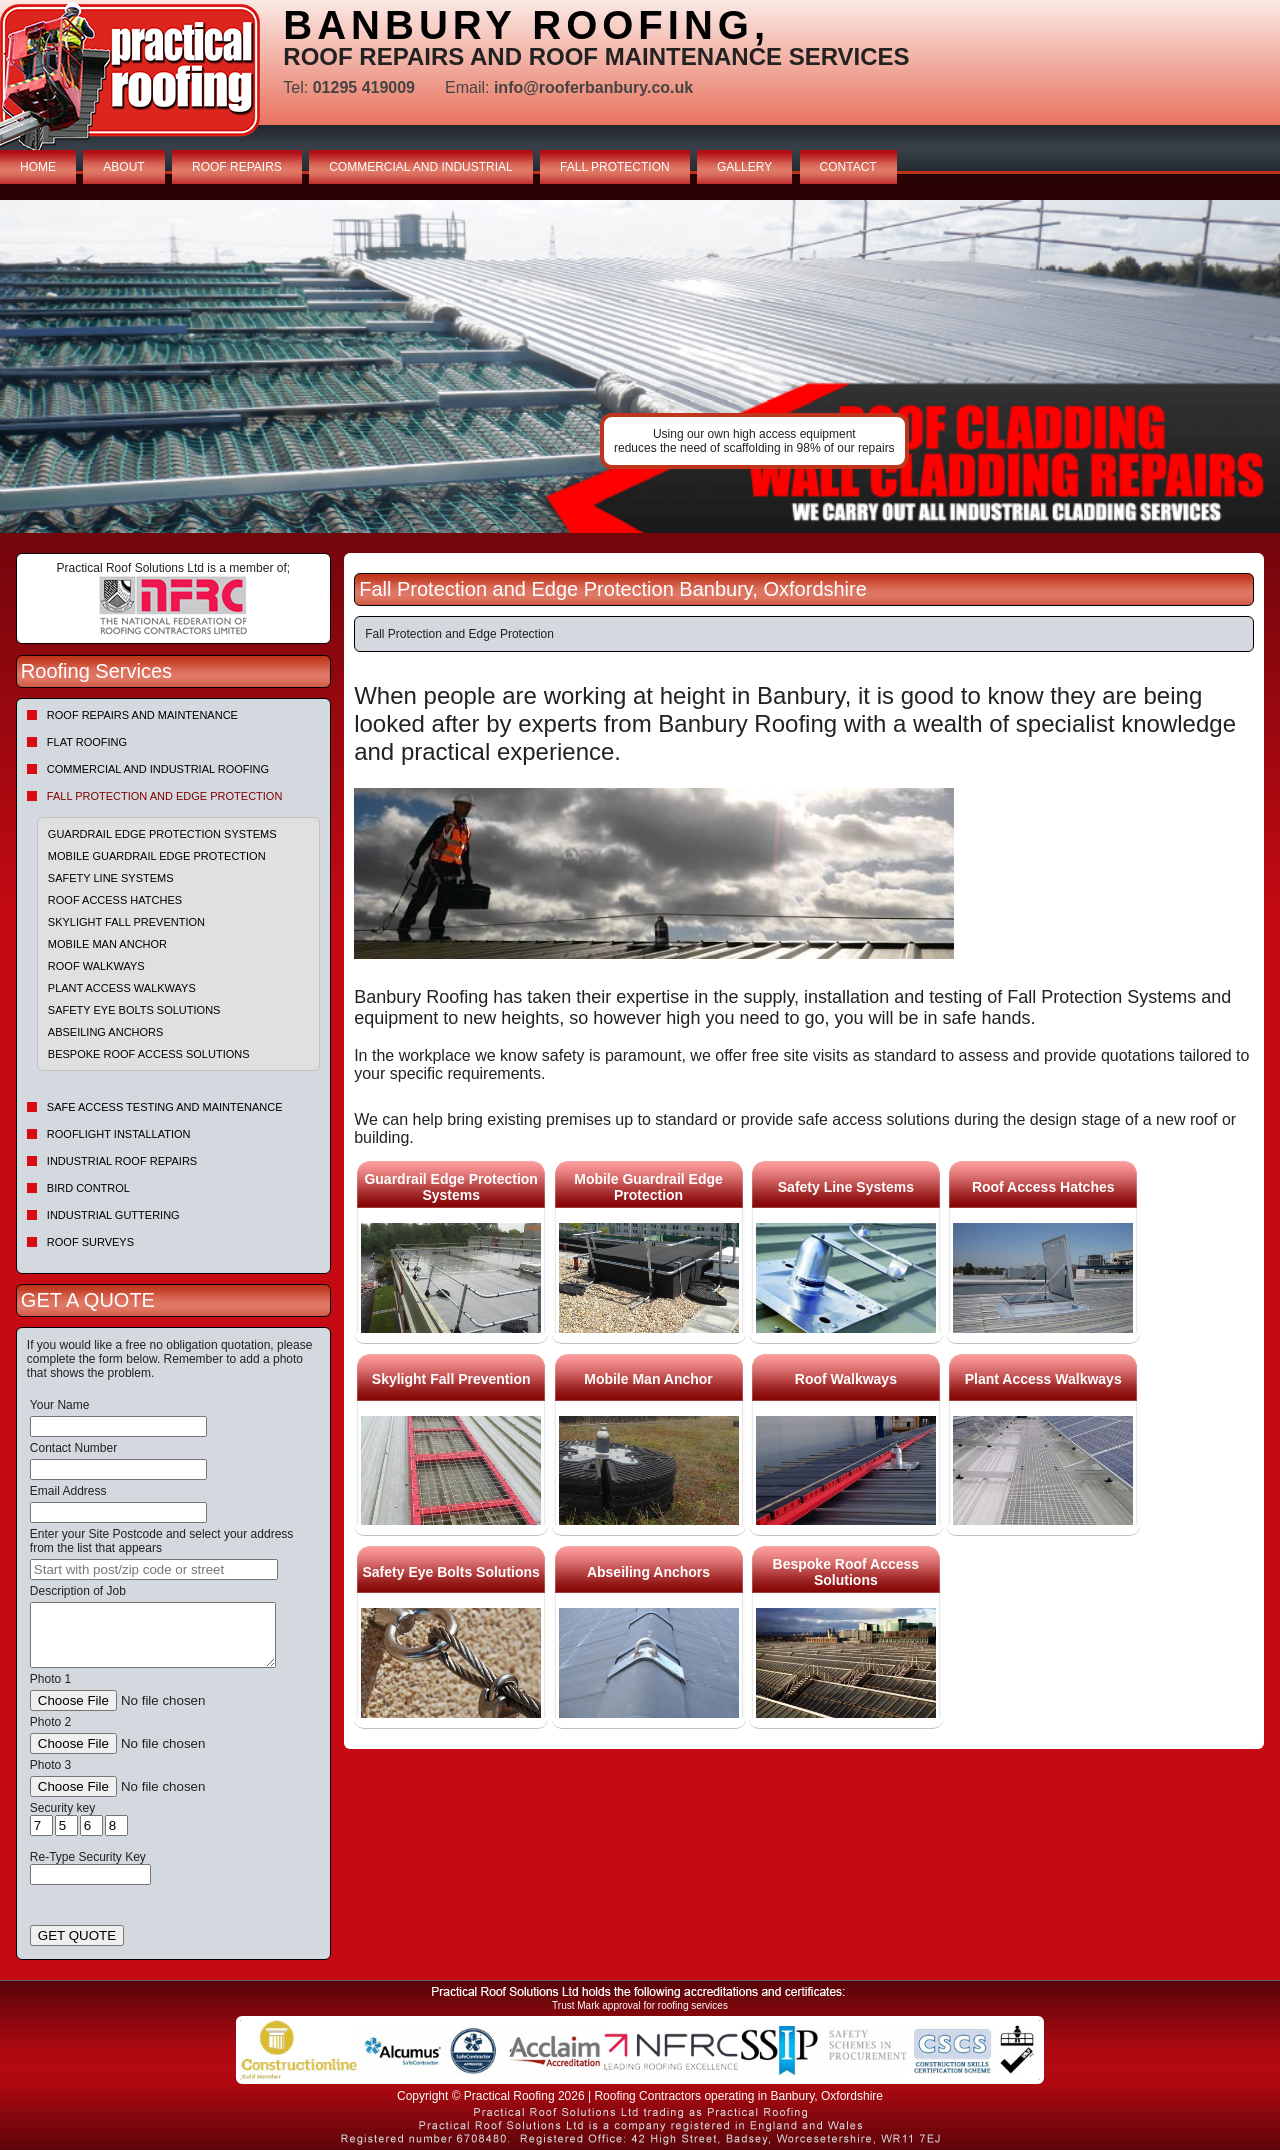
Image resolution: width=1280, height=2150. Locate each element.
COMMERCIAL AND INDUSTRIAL (421, 167)
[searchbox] (154, 1569)
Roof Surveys (90, 1242)
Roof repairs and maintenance (142, 715)
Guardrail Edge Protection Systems (162, 834)
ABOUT (123, 167)
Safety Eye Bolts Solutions (134, 1010)
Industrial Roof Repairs (122, 1161)
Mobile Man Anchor (107, 944)
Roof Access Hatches (115, 900)
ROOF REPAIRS (237, 167)
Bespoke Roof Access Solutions (149, 1054)
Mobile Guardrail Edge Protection (157, 856)
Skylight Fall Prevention (126, 922)
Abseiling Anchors (106, 1032)
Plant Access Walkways (122, 988)
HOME (38, 167)
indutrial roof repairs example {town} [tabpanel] (640, 366)
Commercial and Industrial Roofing (158, 769)
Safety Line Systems (111, 878)
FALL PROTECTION (615, 167)
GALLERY (744, 167)
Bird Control (88, 1188)
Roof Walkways (96, 966)
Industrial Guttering (113, 1215)
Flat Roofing (87, 742)
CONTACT (848, 167)
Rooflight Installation (119, 1134)
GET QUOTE (77, 1935)
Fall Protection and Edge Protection (165, 796)
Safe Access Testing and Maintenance (165, 1107)
